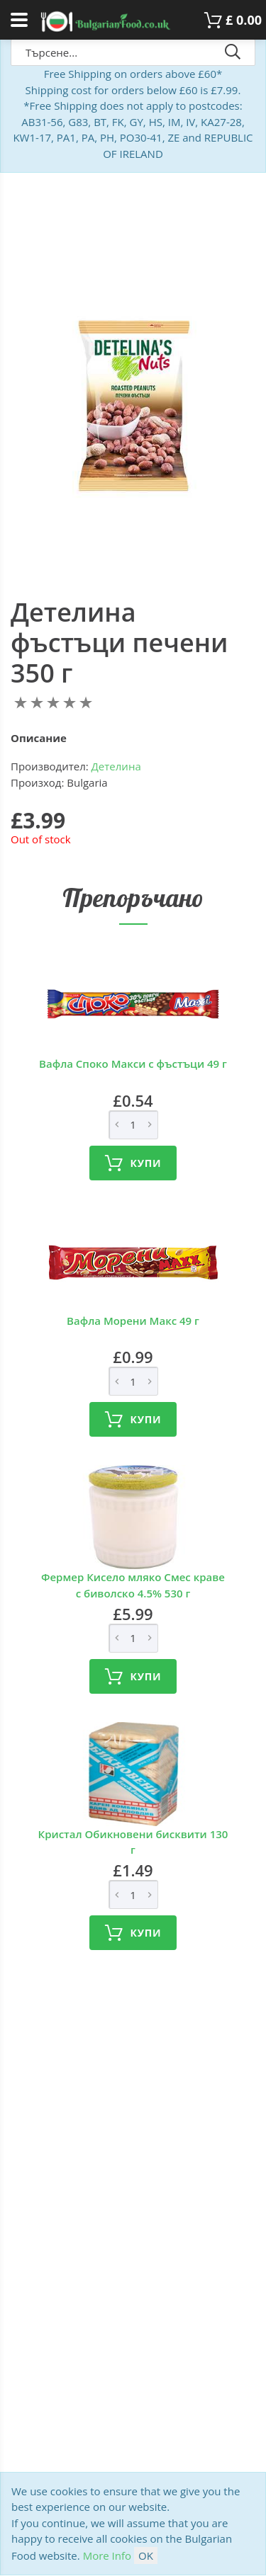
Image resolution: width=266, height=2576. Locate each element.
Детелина (116, 766)
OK (145, 2555)
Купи (133, 1163)
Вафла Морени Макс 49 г (133, 1320)
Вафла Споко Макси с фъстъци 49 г (133, 1063)
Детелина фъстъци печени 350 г (119, 642)
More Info (107, 2555)
